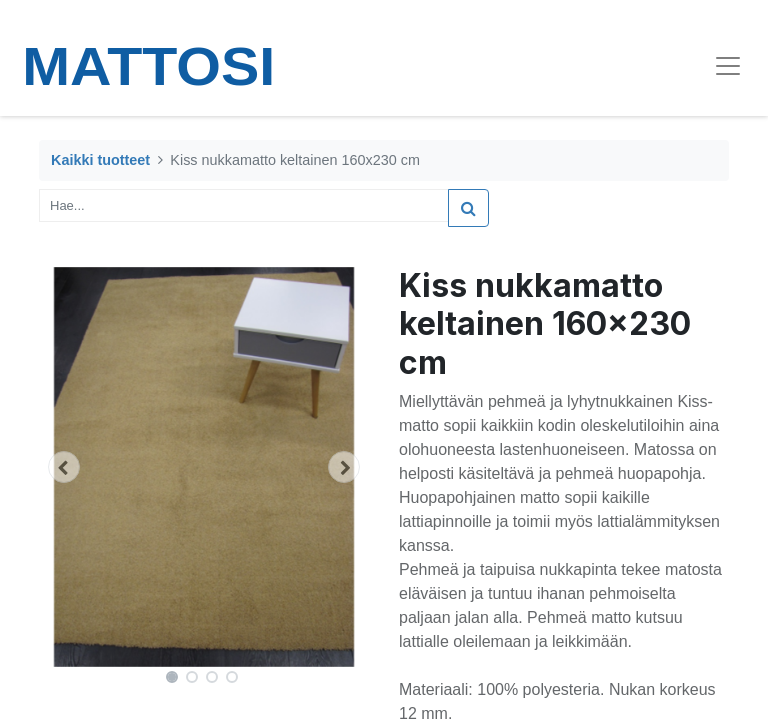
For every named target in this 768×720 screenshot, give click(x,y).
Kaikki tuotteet (100, 160)
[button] (64, 467)
